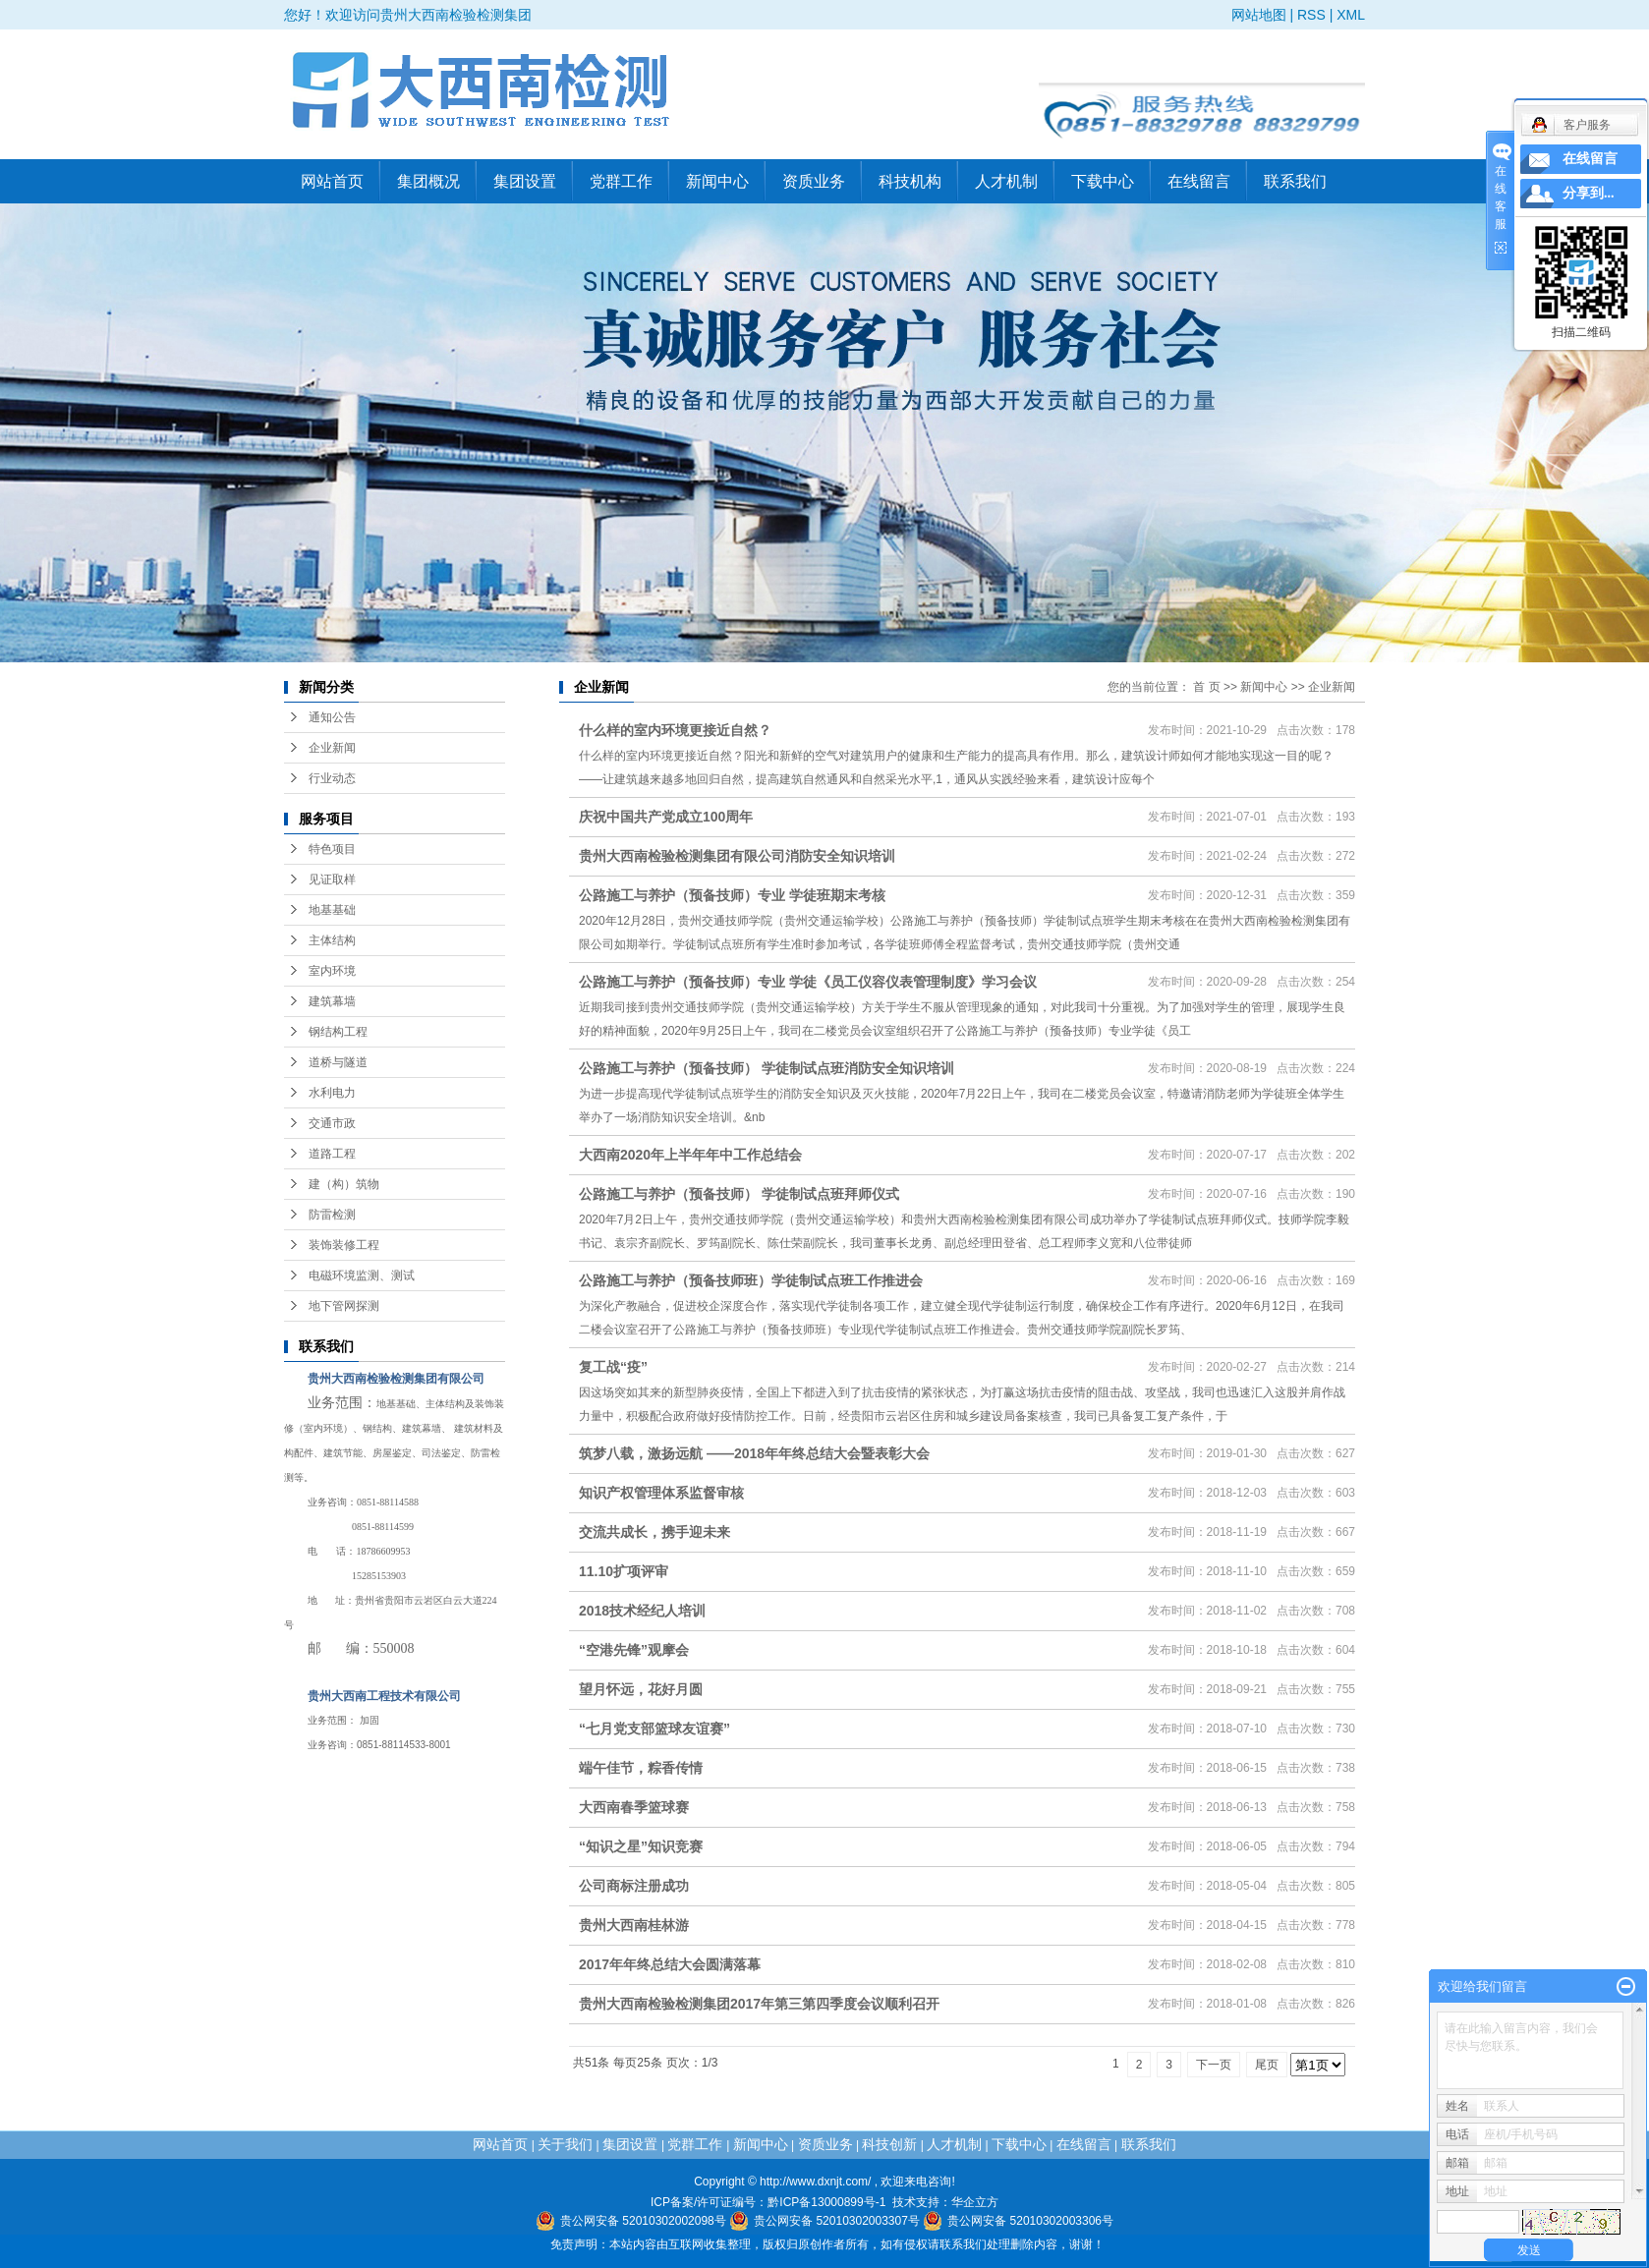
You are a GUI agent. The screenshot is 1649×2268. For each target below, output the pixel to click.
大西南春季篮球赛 (634, 1807)
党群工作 (621, 181)
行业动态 (332, 778)
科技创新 (889, 2144)
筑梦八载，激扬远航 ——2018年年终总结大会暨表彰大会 (754, 1453)
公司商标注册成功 (634, 1886)
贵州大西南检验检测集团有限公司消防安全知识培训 (737, 856)
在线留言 (1198, 181)
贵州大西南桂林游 (634, 1925)
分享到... (1589, 193)
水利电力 (332, 1093)
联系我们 (1295, 181)
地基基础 (332, 910)
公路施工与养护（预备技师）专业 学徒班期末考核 (732, 895)
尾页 (1267, 2064)
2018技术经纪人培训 (642, 1610)
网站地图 (1258, 15)
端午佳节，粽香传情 (641, 1768)
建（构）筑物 (344, 1184)
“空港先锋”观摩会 (634, 1650)
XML (1350, 15)
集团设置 (524, 181)
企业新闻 (332, 748)
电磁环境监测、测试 (362, 1275)
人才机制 (1006, 181)
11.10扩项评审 (623, 1571)
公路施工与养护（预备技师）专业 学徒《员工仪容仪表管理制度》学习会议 (808, 982)
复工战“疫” (613, 1367)
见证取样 (332, 879)
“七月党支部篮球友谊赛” (654, 1728)
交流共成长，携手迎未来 (654, 1532)
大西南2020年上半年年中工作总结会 (690, 1154)
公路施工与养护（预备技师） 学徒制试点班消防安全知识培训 (766, 1068)
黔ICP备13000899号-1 (826, 2202)
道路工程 (332, 1154)
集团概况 (428, 181)
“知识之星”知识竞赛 (641, 1846)
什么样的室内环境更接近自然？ (675, 730)
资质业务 (813, 181)
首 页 (1206, 687)
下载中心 (1102, 181)
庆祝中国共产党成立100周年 (666, 816)
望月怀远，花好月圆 (641, 1689)
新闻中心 (717, 181)
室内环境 (332, 971)
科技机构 (910, 181)
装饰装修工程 (344, 1245)
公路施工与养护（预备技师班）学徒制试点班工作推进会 (751, 1280)
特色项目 (332, 849)
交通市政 (332, 1123)
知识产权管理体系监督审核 (661, 1493)
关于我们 (565, 2144)
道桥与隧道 (338, 1062)
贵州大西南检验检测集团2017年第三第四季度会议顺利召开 (759, 2004)
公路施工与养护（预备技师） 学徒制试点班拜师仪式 (739, 1194)
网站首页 (332, 181)
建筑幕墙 (332, 1001)
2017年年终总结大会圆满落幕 (670, 1964)
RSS (1311, 15)
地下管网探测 (344, 1306)
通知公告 (332, 717)
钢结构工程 (338, 1032)
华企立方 (974, 2202)
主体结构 (332, 940)
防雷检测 (332, 1214)
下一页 (1213, 2064)
